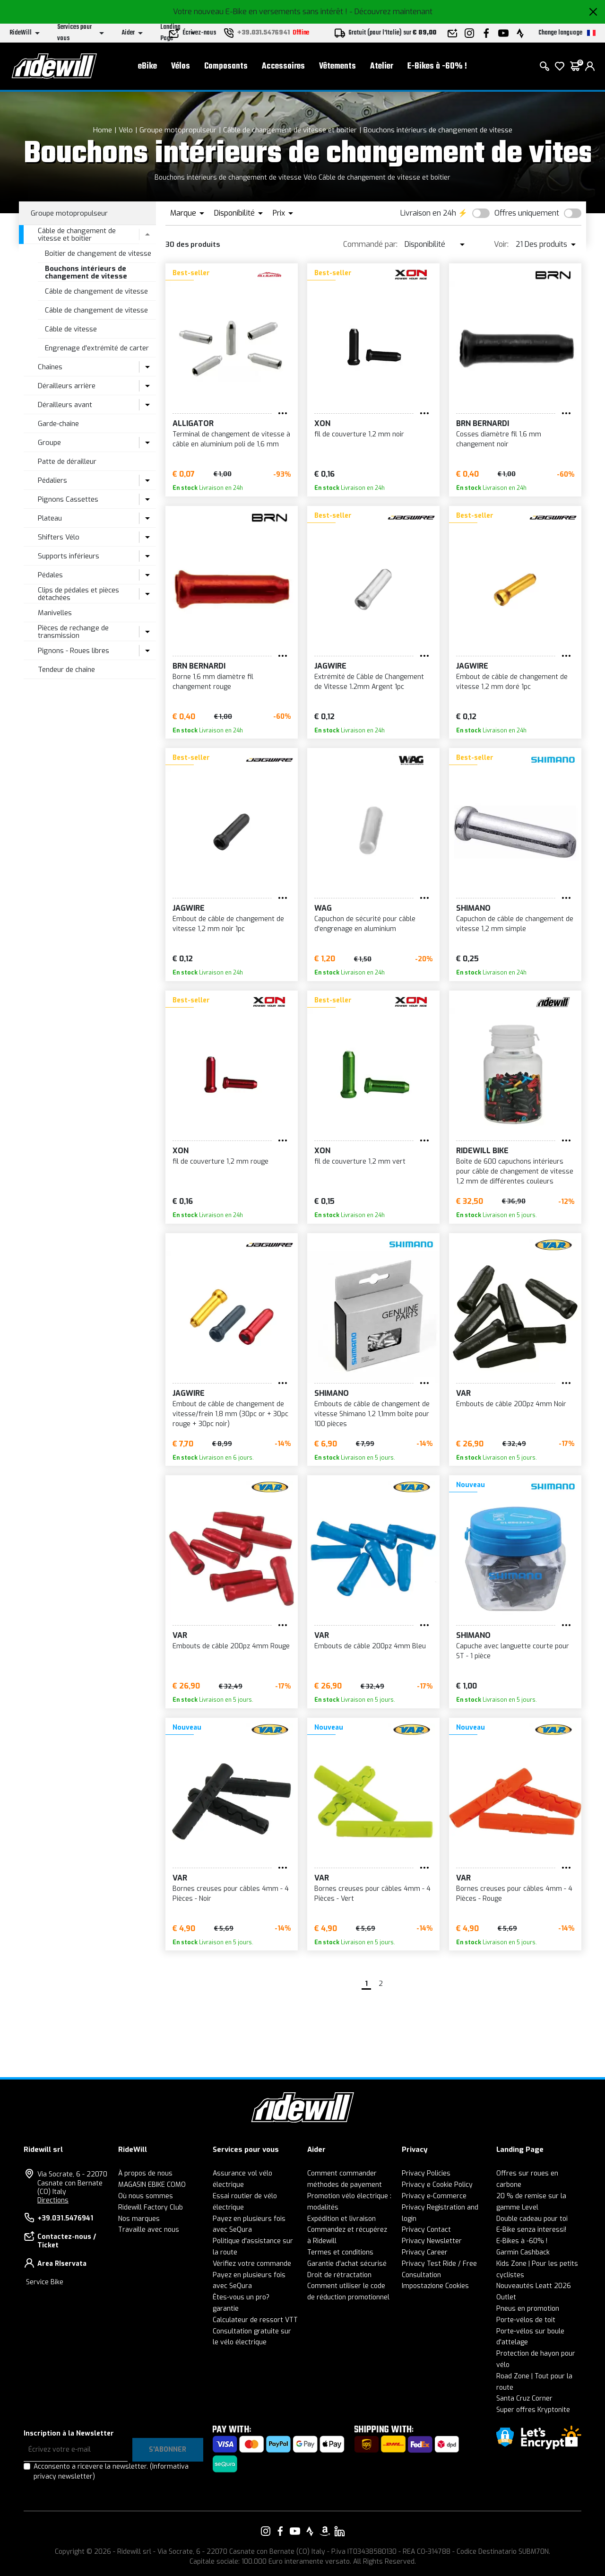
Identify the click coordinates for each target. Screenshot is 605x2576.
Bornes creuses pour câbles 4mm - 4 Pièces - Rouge (514, 1893)
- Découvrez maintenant (390, 12)
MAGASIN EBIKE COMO (152, 2184)
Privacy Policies (426, 2173)
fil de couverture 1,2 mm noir (359, 434)
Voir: (501, 244)
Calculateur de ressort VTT (255, 2319)
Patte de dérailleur (67, 461)
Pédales (50, 575)
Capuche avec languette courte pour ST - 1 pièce (512, 1651)
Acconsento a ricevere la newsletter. (111, 2471)
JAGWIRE (330, 666)
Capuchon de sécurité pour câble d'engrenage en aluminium (364, 923)
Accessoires (283, 66)
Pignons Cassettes (68, 499)
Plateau (50, 518)
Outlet (506, 2297)
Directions (53, 2200)
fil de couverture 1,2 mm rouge (220, 1161)
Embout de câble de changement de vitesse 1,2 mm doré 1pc (512, 681)
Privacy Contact (426, 2229)
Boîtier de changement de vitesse (98, 253)
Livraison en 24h (428, 213)
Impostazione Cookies (435, 2285)
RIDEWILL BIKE (482, 1151)
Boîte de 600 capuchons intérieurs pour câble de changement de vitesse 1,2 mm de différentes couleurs (514, 1171)
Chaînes (50, 367)
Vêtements (337, 66)
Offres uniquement (526, 213)
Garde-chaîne (58, 423)
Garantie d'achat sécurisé (347, 2263)
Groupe (49, 442)
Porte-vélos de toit (525, 2319)
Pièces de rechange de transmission (73, 632)
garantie (226, 2308)
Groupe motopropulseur (177, 130)
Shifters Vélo (58, 537)
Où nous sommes (145, 2196)
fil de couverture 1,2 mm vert (360, 1161)
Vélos (180, 66)
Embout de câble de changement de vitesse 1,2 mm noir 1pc (228, 923)
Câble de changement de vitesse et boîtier (290, 130)
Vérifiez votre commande (252, 2263)
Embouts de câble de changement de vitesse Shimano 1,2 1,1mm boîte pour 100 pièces (372, 1414)
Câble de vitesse (71, 329)
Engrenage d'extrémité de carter (97, 348)
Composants (226, 66)
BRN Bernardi (482, 423)
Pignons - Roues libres (73, 650)
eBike (147, 66)
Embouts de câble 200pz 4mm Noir (511, 1404)
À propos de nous (145, 2173)
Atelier (381, 66)
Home (102, 130)
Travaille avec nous (148, 2229)
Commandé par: (370, 244)
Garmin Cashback (523, 2252)
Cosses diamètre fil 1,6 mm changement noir (498, 439)
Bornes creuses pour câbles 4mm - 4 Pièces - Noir (231, 1893)
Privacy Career (425, 2252)
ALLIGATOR (193, 423)
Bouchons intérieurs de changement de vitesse (437, 130)
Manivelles (55, 613)
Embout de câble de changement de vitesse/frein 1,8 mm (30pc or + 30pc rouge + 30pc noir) (230, 1414)
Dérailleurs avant (65, 404)
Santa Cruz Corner (524, 2398)
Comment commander (342, 2173)
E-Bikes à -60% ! (437, 66)
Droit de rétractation (339, 2275)
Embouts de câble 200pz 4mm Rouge (231, 1646)
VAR (463, 1393)
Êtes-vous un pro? (241, 2297)
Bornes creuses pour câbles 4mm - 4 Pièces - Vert (372, 1893)
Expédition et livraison (341, 2218)
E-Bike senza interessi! (531, 2229)
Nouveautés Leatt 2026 (533, 2285)
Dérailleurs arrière (66, 386)
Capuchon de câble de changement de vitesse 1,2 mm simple (514, 923)
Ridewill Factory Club (150, 2207)
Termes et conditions (340, 2252)
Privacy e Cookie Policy (437, 2184)
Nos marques (139, 2218)
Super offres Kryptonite (533, 2409)
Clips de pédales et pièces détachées (78, 594)
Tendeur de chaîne (66, 669)
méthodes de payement (344, 2184)
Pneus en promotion (527, 2308)
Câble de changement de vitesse (96, 291)
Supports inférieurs (68, 556)
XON (322, 423)
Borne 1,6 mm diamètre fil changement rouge (213, 681)
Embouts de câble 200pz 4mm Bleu (370, 1646)
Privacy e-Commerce (434, 2196)
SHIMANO (473, 908)
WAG (323, 908)
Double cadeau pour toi (532, 2218)
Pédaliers (52, 480)
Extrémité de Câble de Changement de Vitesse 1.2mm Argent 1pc (369, 681)
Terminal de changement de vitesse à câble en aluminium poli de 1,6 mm (231, 439)
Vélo (126, 130)
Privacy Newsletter (432, 2241)
